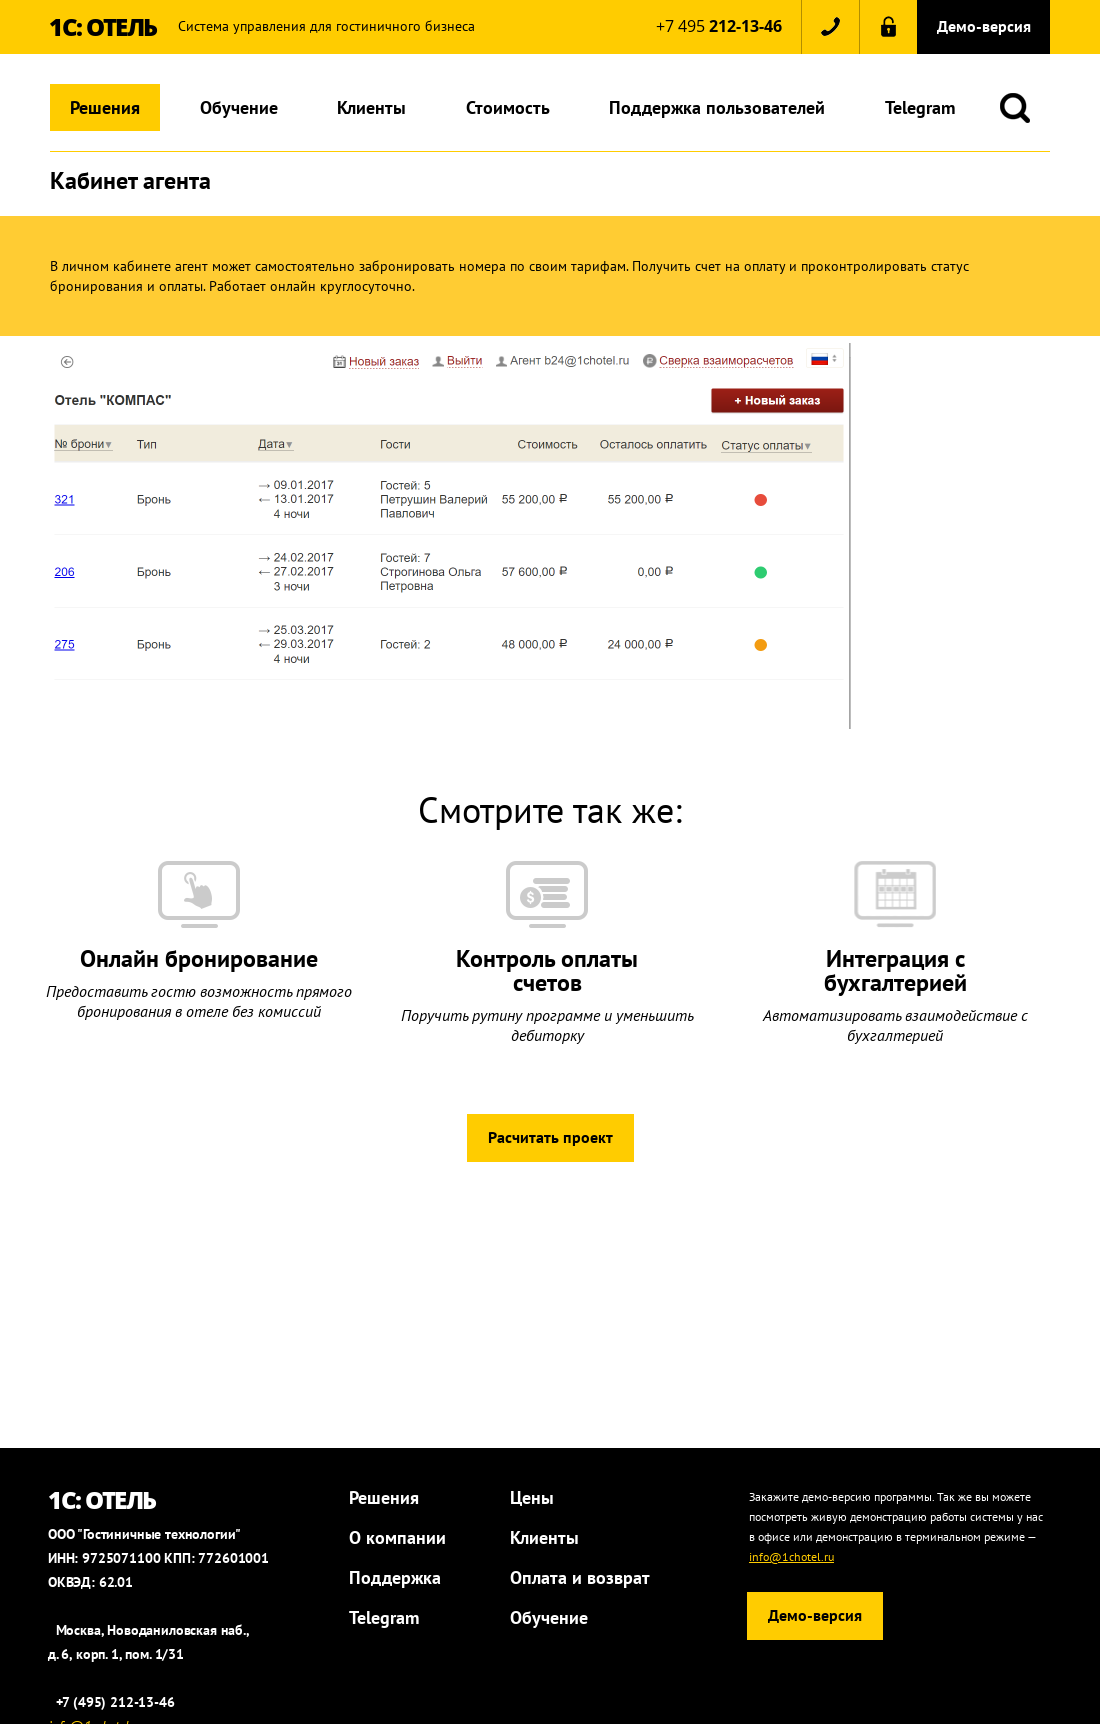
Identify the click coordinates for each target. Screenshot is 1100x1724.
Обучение (239, 107)
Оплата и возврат (580, 1577)
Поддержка (395, 1577)
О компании (397, 1537)
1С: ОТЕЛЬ (103, 26)
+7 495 (719, 26)
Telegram (920, 107)
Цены (532, 1497)
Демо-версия (984, 26)
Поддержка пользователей (717, 107)
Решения (105, 107)
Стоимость (508, 107)
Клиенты (371, 107)
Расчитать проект (550, 1137)
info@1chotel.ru (791, 1556)
